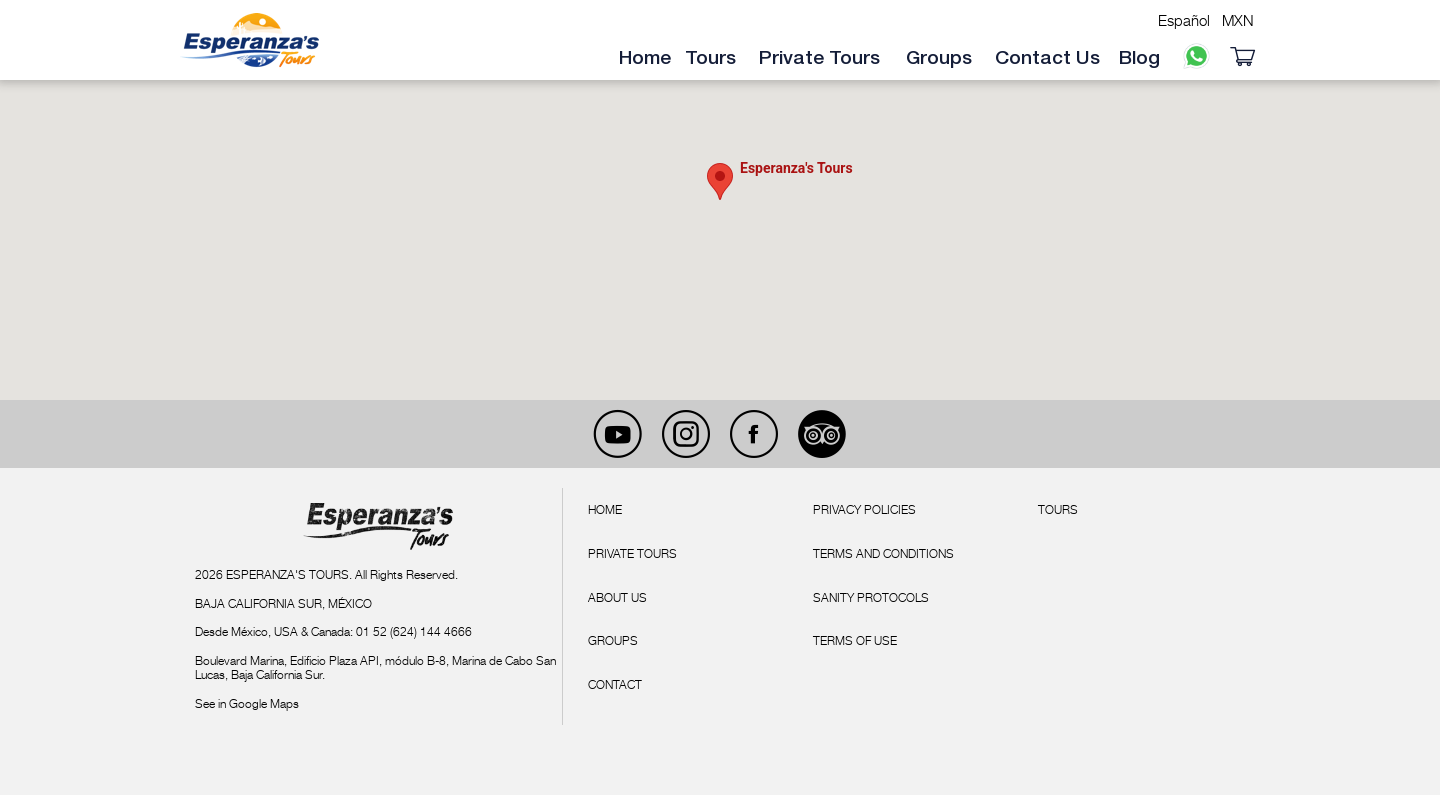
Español (1184, 20)
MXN (1238, 20)
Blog (1139, 59)
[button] (720, 181)
